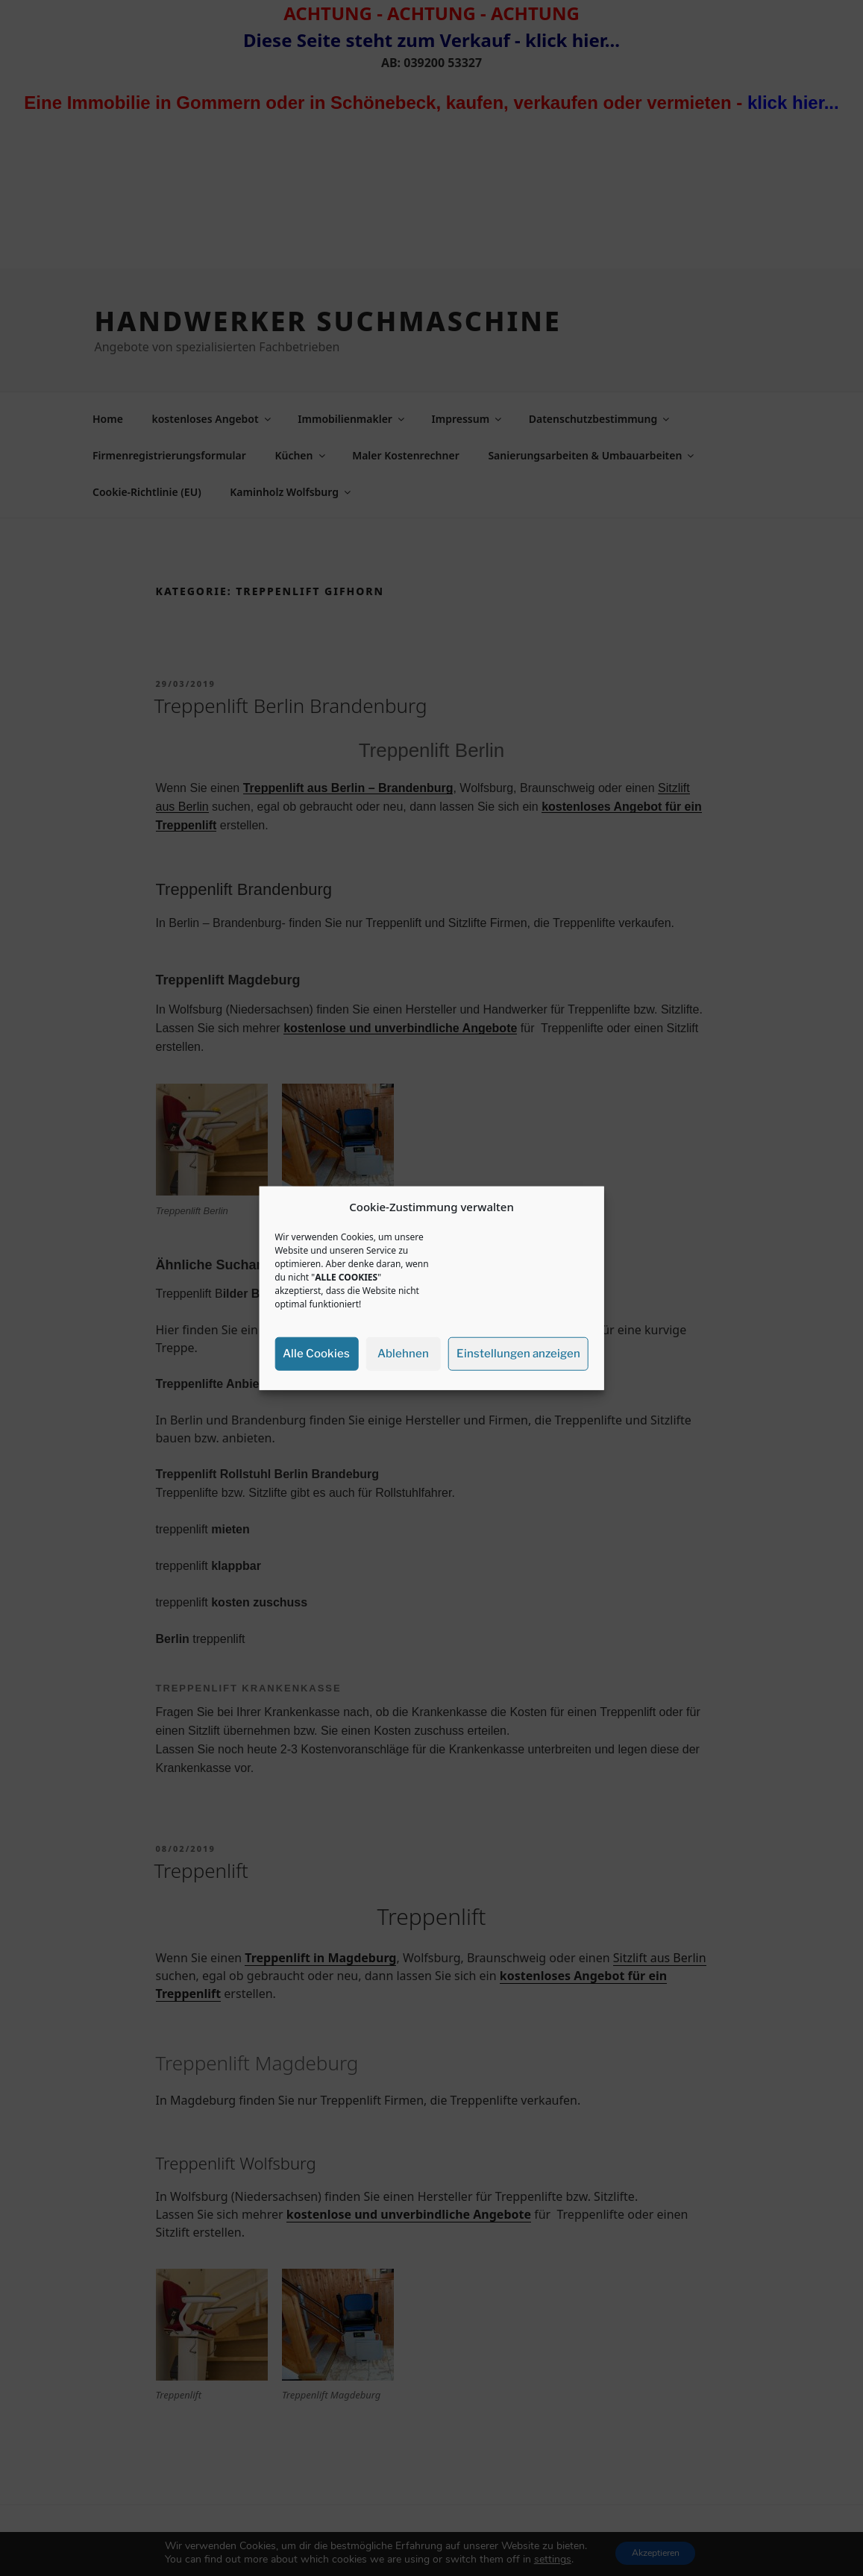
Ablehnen (403, 1353)
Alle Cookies (316, 1353)
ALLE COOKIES (346, 1276)
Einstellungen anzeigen (518, 1353)
